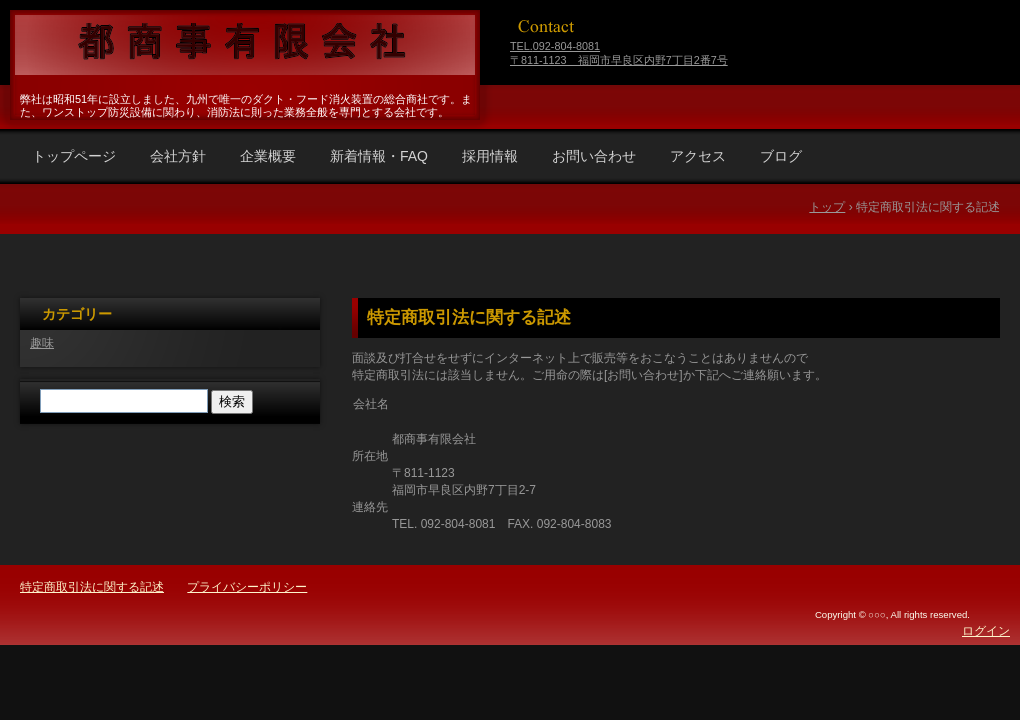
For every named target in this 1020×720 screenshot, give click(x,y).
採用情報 (490, 156)
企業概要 (268, 156)
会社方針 (178, 156)
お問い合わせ (594, 156)
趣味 (42, 343)
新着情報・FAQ (379, 156)
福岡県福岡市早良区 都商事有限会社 (242, 45)
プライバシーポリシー (247, 587)
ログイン (986, 631)
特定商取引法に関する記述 (469, 317)
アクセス (698, 156)
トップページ (74, 156)
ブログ (781, 156)
